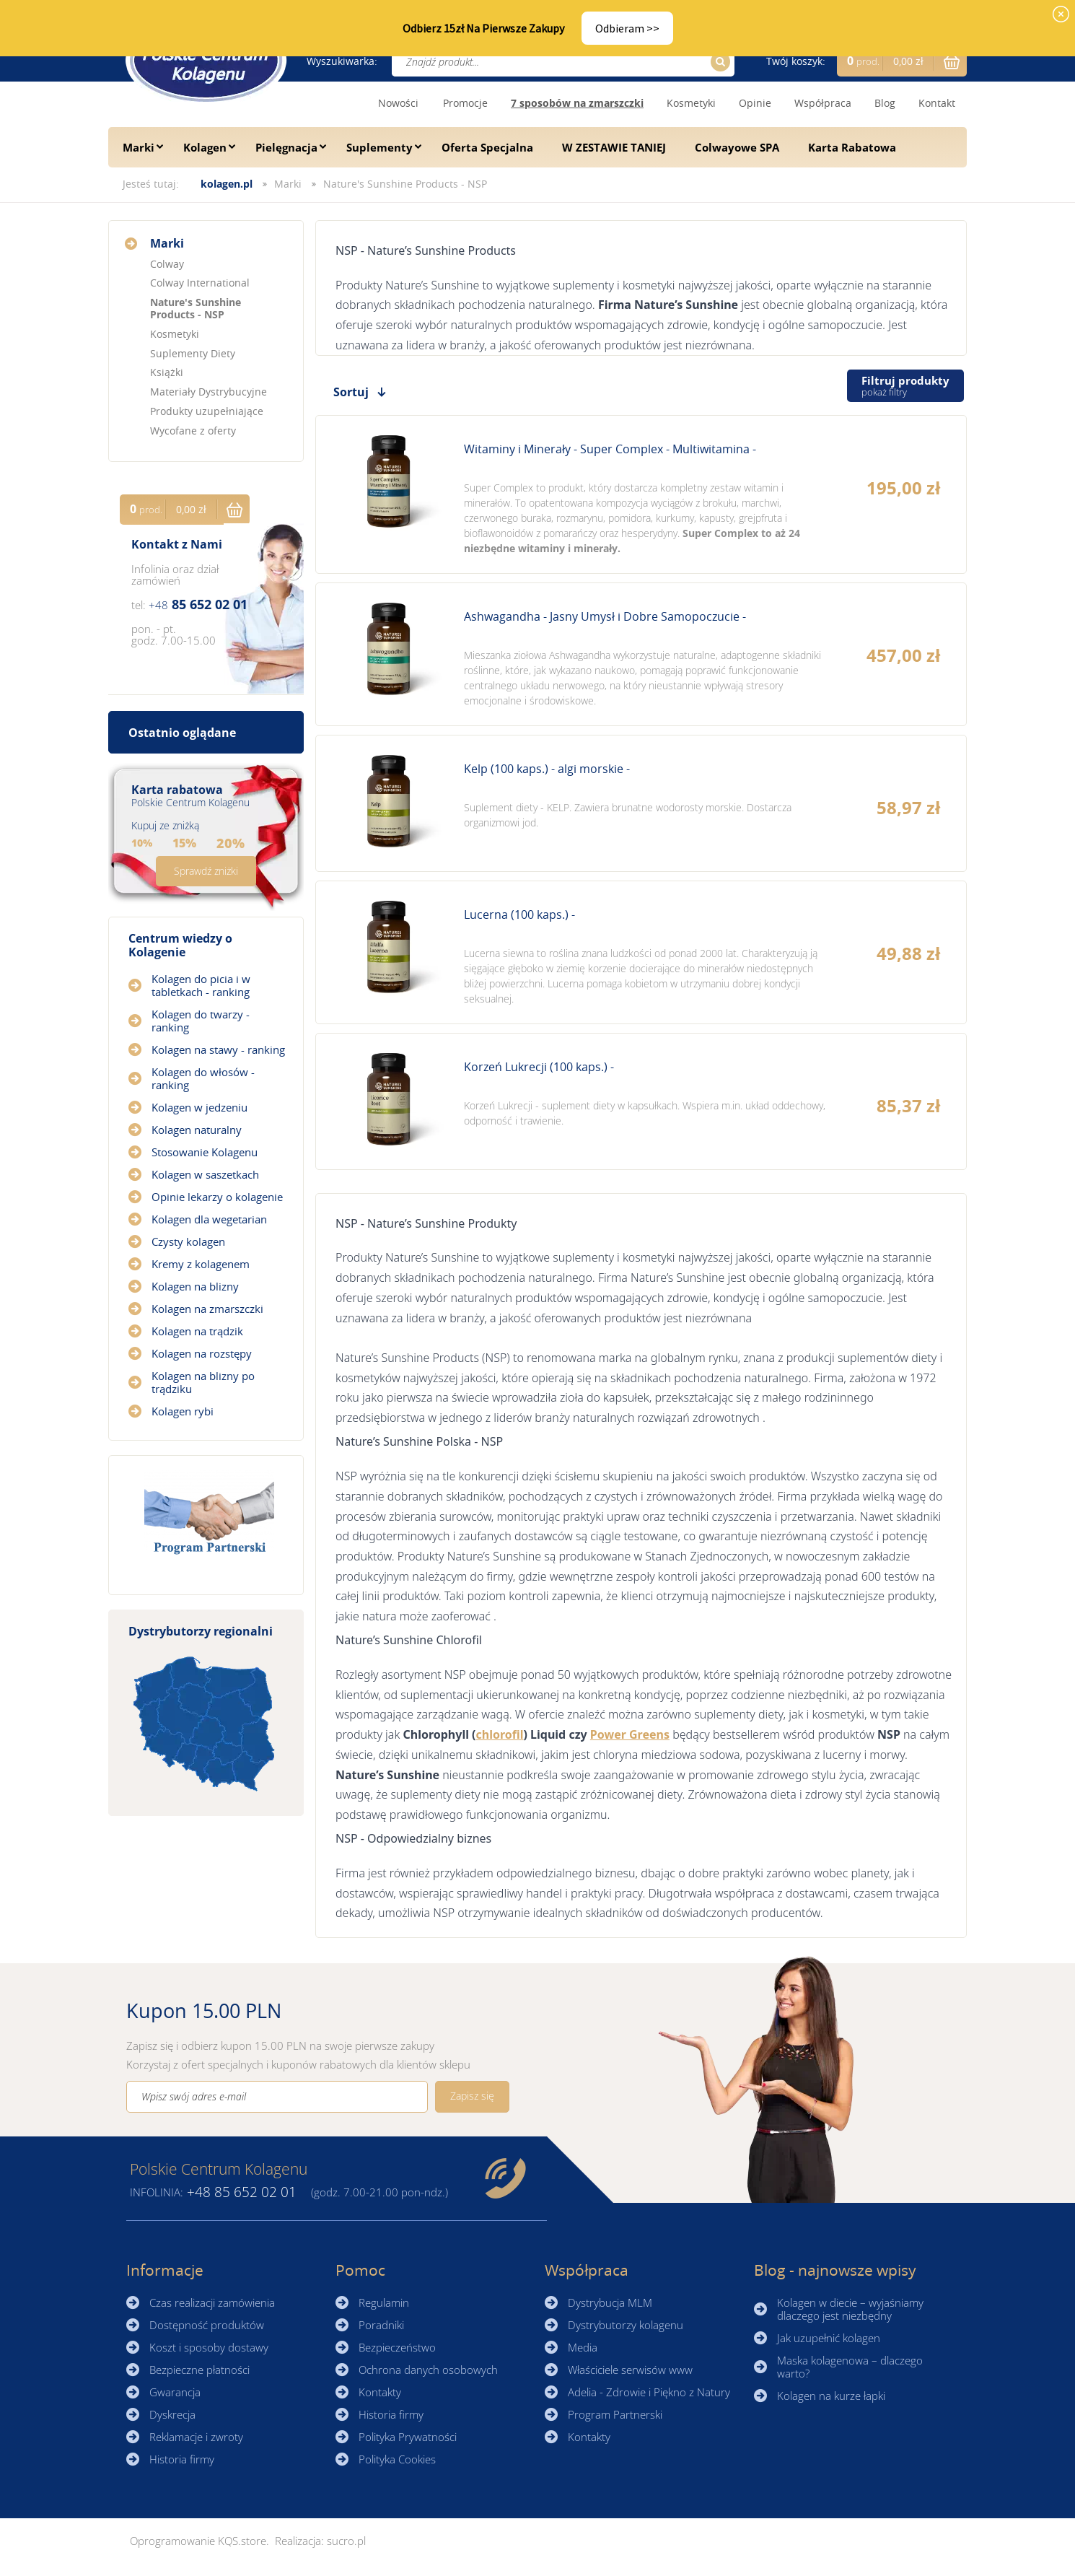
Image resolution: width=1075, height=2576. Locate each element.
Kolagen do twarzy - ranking (201, 1021)
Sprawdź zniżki (206, 871)
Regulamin (384, 2302)
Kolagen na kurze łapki (831, 2395)
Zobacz (641, 494)
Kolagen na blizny (195, 1286)
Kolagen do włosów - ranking (203, 1078)
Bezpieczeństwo (397, 2347)
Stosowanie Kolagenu (205, 1151)
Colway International (200, 282)
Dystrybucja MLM (610, 2302)
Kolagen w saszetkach (205, 1174)
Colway (167, 264)
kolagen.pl (227, 184)
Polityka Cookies (397, 2459)
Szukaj (718, 62)
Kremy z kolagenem (201, 1263)
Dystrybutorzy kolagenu (625, 2324)
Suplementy (379, 147)
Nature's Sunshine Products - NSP (405, 184)
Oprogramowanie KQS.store (198, 2540)
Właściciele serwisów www (630, 2369)
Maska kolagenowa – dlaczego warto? (850, 2367)
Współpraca (822, 103)
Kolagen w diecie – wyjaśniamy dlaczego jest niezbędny (850, 2309)
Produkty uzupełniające (206, 411)
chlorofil (500, 1734)
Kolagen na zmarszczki (207, 1308)
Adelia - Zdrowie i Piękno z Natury (649, 2391)
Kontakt (936, 103)
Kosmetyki (691, 103)
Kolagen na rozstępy (202, 1353)
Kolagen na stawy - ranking (218, 1049)
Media (582, 2347)
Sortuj (351, 392)
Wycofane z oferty (193, 430)
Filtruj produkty (905, 385)
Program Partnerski (615, 2414)
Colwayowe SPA (737, 147)
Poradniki (381, 2324)
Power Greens (630, 1734)
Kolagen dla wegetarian (209, 1219)
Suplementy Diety (192, 353)
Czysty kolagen (188, 1241)
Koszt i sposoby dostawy (208, 2347)
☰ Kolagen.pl (206, 60)
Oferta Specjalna (487, 147)
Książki (166, 372)
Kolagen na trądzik (197, 1330)
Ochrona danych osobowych (428, 2369)
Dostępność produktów (206, 2324)
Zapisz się (472, 2096)
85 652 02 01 (198, 604)
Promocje (465, 103)
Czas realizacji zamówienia (212, 2302)
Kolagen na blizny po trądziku (203, 1382)
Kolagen (205, 147)
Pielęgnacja (286, 147)
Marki (138, 147)
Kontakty (380, 2391)
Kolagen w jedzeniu (199, 1107)
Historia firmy (181, 2459)
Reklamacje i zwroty (196, 2436)
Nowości (398, 103)
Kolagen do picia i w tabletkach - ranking (201, 985)
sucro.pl (346, 2540)
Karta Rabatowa (852, 147)
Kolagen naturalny (197, 1129)
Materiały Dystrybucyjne (208, 391)
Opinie (755, 103)
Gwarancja (175, 2391)
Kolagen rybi (183, 1411)
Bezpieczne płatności (199, 2369)
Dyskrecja (172, 2414)
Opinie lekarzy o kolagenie (217, 1196)
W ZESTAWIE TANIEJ (614, 147)
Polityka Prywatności (408, 2436)
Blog (884, 103)
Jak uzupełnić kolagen (828, 2337)
